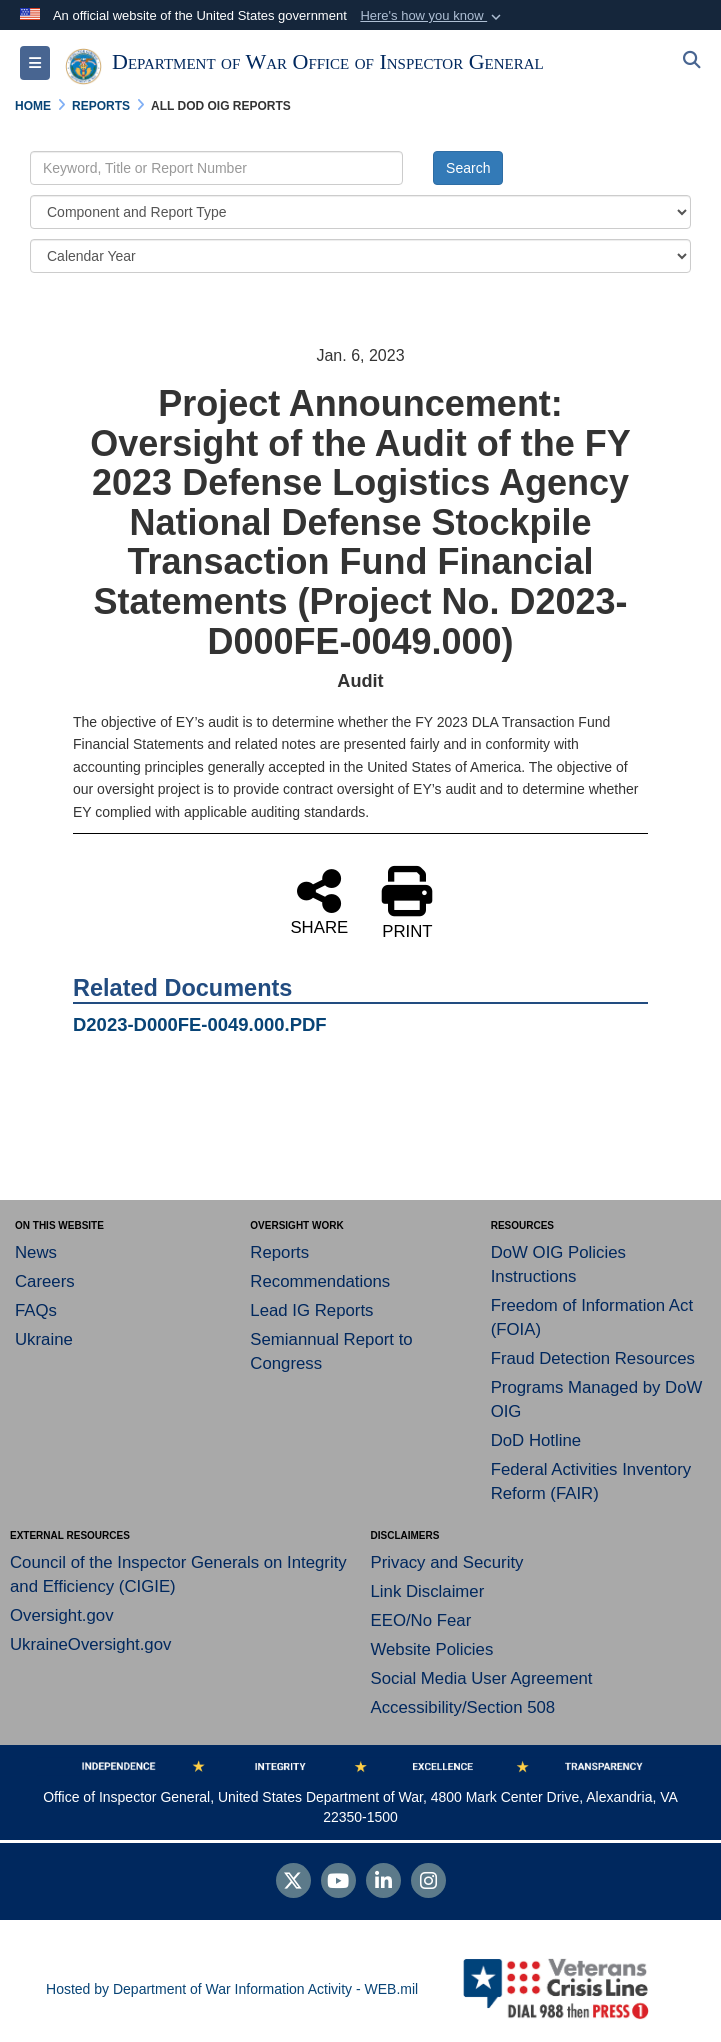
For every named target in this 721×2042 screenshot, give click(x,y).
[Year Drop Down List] (360, 256)
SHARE (319, 901)
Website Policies (432, 1649)
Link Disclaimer (428, 1591)
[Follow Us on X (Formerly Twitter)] (293, 1883)
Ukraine (44, 1339)
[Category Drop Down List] (360, 212)
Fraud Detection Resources (593, 1358)
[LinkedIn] (383, 1883)
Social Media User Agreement (482, 1678)
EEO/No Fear (421, 1620)
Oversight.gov (62, 1615)
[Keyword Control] (216, 168)
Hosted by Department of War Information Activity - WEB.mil (232, 1989)
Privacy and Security (447, 1562)
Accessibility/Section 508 (463, 1707)
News (36, 1252)
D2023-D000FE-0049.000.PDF (200, 1024)
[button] (432, 16)
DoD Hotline (536, 1440)
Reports (279, 1252)
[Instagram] (428, 1883)
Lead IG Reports (311, 1310)
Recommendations (320, 1281)
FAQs (36, 1310)
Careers (45, 1281)
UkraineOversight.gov (90, 1644)
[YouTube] (338, 1883)
